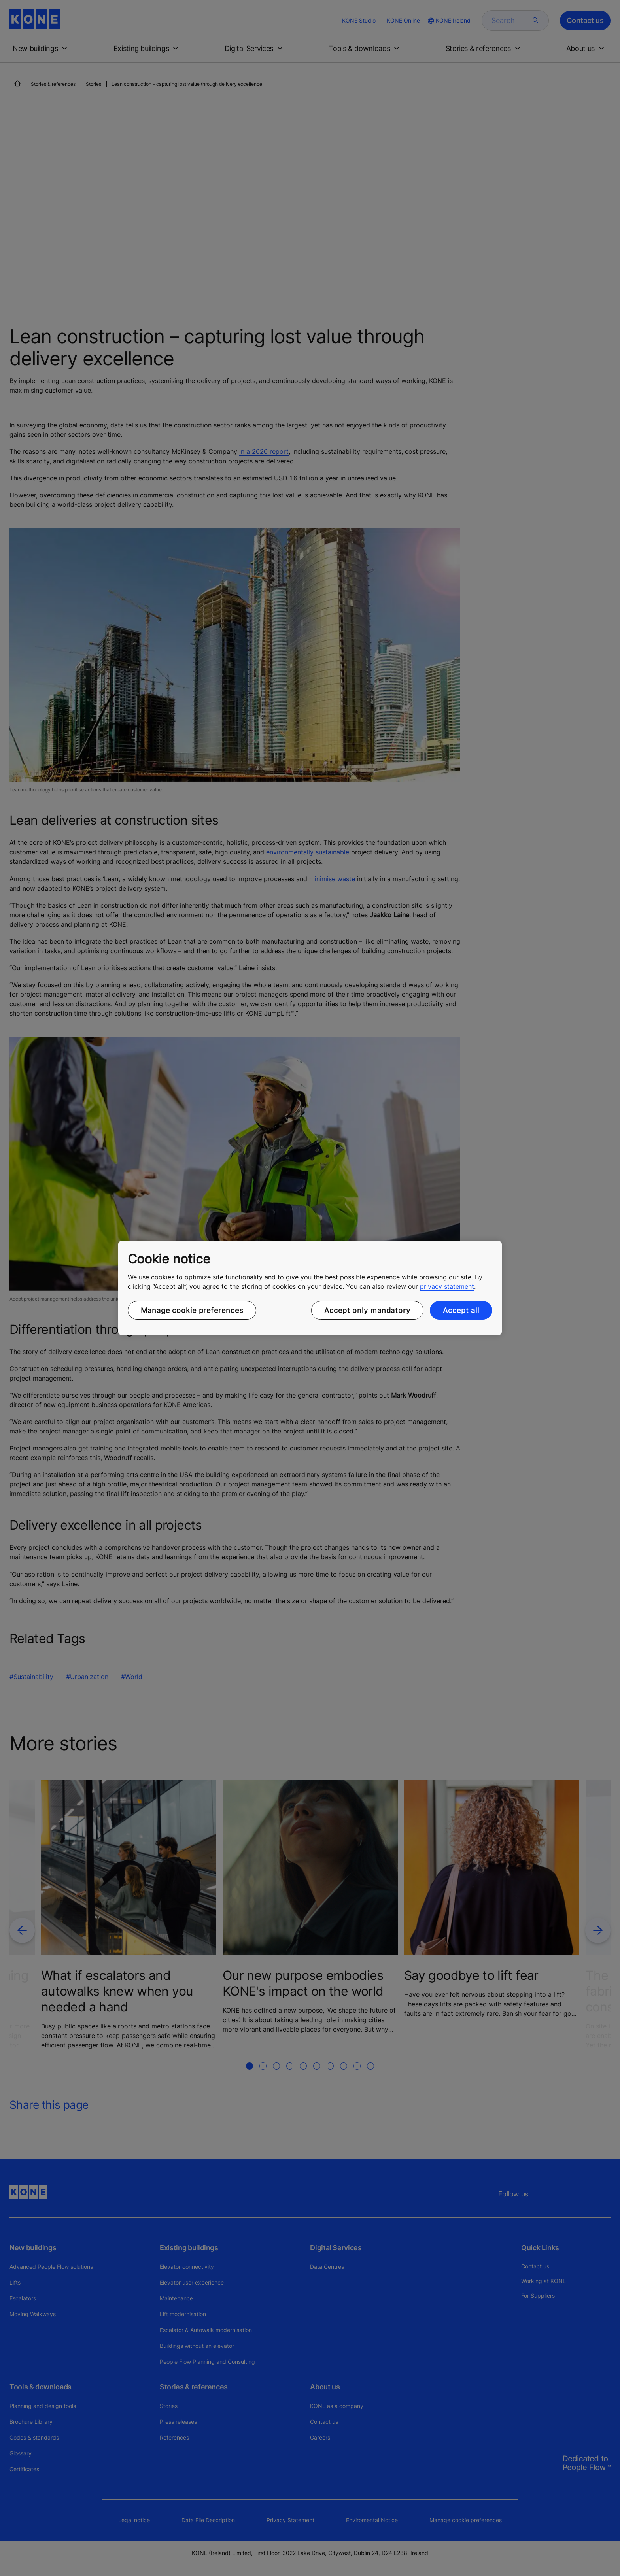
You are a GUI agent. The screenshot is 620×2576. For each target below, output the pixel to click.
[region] (310, 1288)
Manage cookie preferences (192, 1310)
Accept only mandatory (367, 1310)
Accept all (461, 1310)
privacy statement (447, 1286)
